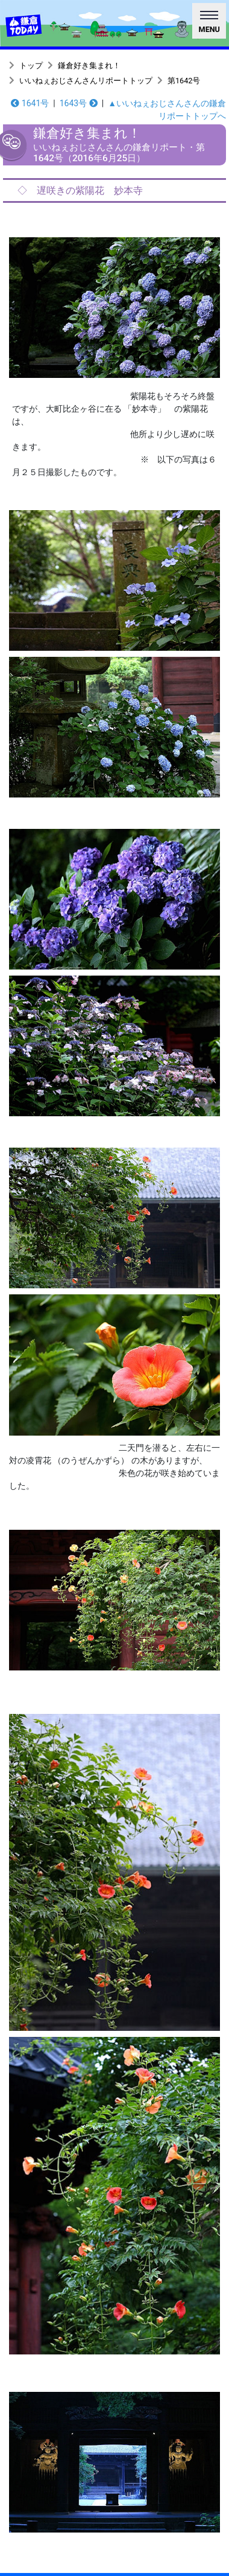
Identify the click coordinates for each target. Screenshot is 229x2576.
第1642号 (184, 80)
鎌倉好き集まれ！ (89, 65)
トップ (31, 65)
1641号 (30, 103)
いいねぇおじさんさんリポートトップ (85, 80)
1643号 (79, 103)
